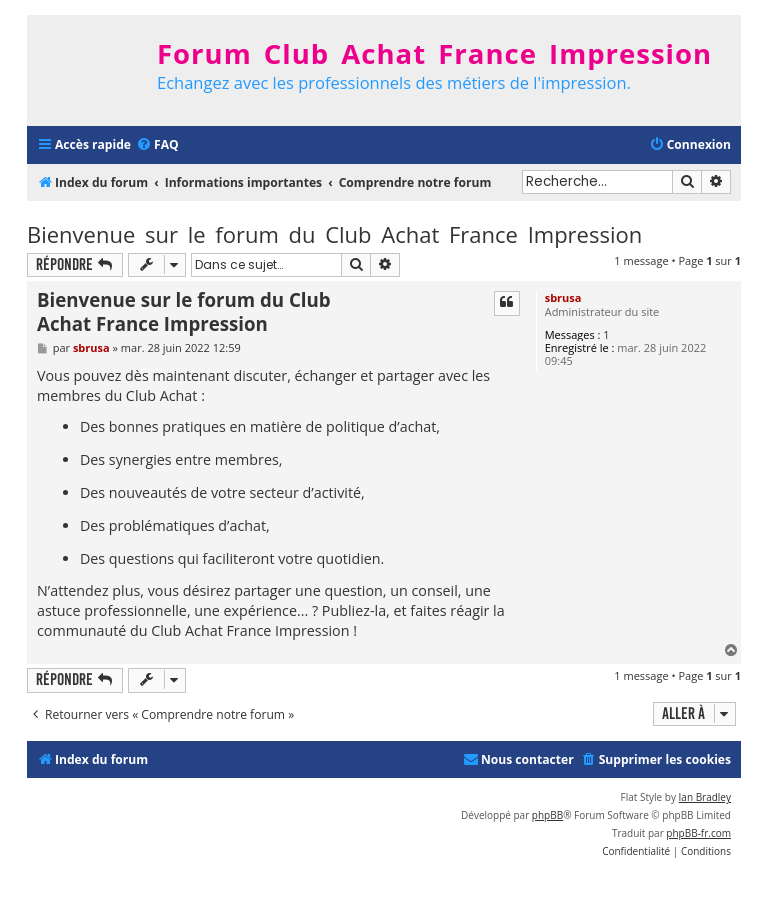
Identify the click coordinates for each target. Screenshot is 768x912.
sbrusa (563, 297)
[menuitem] (157, 145)
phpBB (547, 815)
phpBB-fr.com (698, 833)
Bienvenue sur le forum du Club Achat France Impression (334, 234)
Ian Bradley (705, 797)
